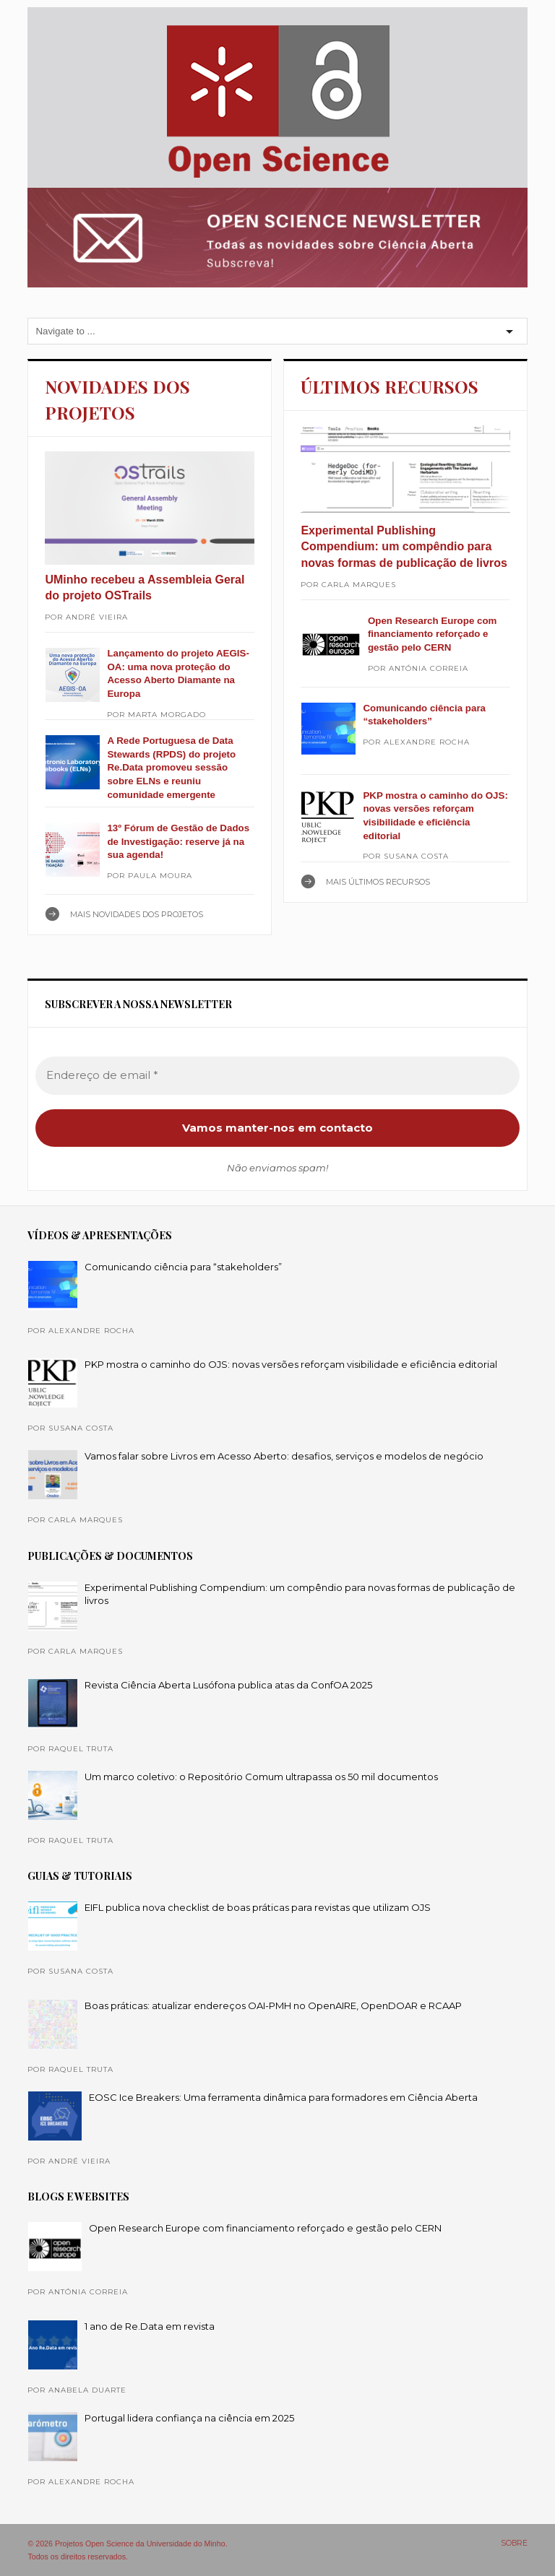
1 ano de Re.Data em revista (150, 2326)
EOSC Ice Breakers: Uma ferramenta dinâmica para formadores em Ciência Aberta (283, 2097)
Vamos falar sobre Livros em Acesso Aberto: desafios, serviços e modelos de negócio (284, 1456)
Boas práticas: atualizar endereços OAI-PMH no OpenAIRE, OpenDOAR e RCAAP (273, 2005)
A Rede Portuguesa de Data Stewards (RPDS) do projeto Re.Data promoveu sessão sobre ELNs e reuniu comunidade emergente (171, 767)
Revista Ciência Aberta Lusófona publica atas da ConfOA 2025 (228, 1685)
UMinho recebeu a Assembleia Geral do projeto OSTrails (144, 587)
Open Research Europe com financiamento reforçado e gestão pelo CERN (432, 634)
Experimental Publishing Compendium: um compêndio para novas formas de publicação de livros (404, 546)
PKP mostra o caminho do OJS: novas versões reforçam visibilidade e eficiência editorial (291, 1364)
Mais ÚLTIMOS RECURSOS (378, 882)
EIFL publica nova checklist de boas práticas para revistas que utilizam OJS (258, 1907)
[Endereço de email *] (277, 1076)
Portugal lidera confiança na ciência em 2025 (189, 2418)
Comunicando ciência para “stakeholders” (183, 1266)
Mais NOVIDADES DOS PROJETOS (136, 914)
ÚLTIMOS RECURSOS (389, 386)
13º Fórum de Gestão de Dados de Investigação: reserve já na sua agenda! (178, 841)
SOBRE (514, 2543)
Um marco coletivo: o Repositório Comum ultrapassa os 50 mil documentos (261, 1776)
